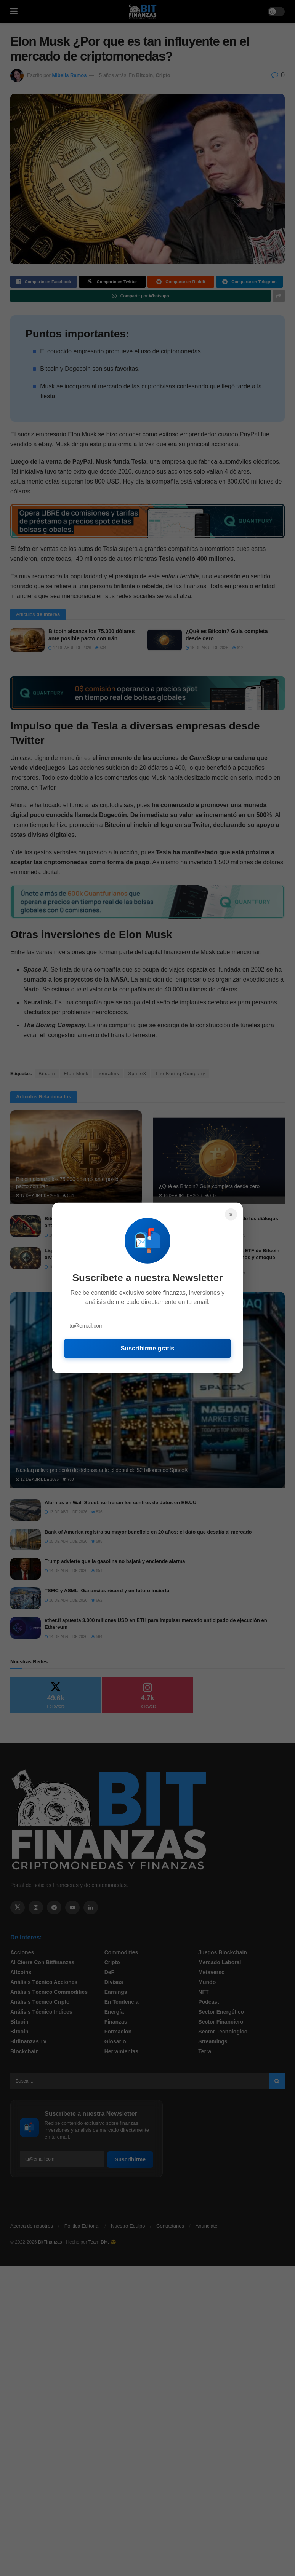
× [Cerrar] (231, 1214)
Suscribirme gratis (148, 1348)
